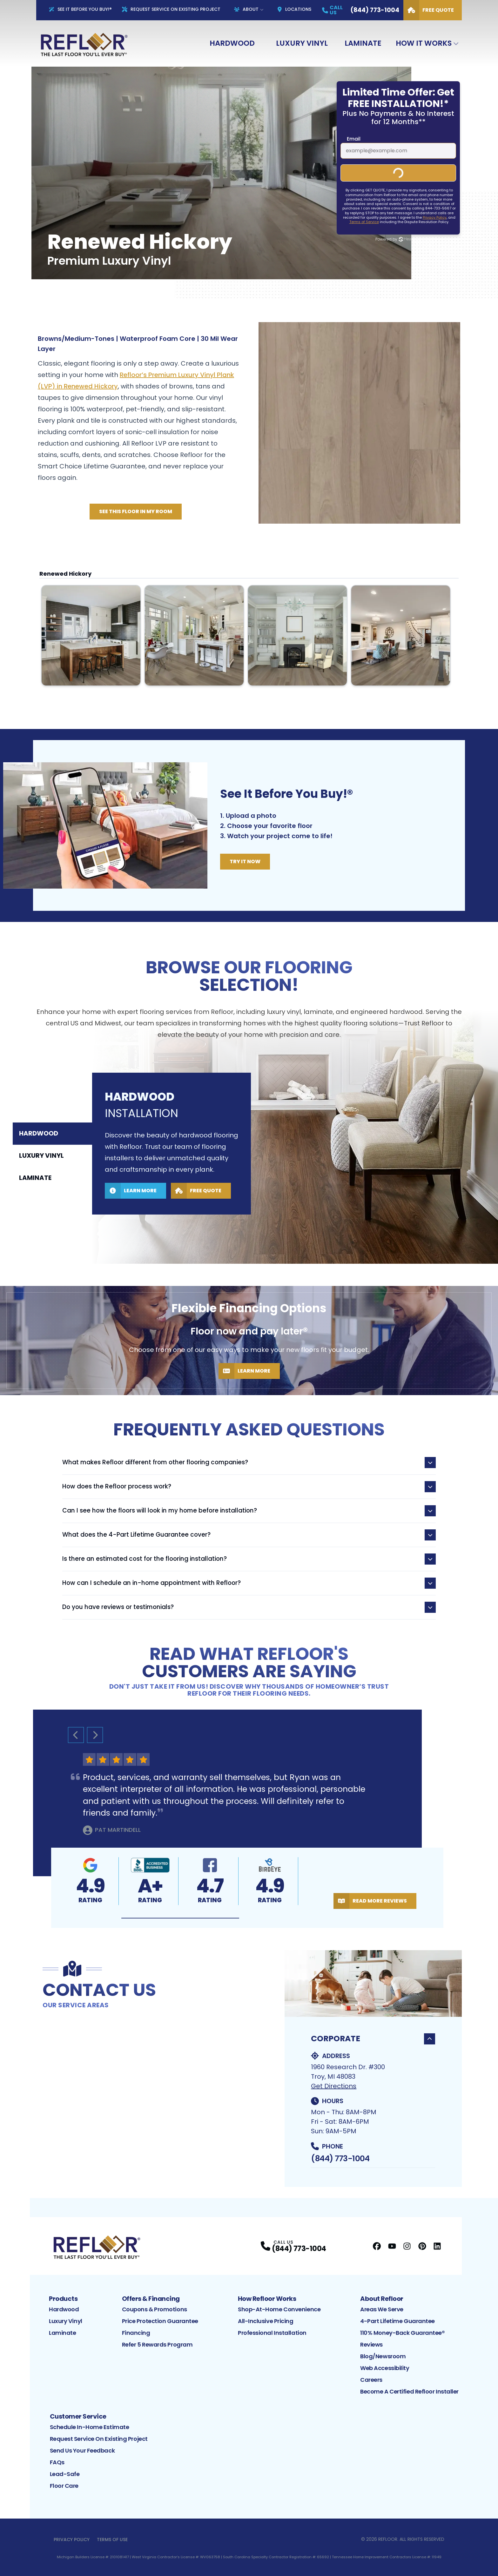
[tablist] (52, 1156)
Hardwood (232, 43)
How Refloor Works (267, 2298)
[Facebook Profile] (376, 2246)
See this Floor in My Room (135, 511)
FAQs (57, 2462)
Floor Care (64, 2486)
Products (63, 2298)
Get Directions (333, 2086)
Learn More (131, 1191)
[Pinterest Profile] (422, 2246)
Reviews (371, 2344)
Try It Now (245, 861)
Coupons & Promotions (154, 2309)
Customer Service (78, 2416)
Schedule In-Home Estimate (89, 2427)
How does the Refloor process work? (249, 1486)
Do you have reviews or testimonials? (249, 1607)
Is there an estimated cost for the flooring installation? (249, 1559)
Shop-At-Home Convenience (279, 2309)
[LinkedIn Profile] (437, 2246)
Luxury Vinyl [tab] (41, 1155)
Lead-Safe (65, 2474)
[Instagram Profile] (407, 2246)
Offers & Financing (151, 2298)
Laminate (363, 43)
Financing (136, 2333)
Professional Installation (272, 2333)
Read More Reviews (370, 1901)
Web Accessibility (384, 2368)
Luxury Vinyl (302, 43)
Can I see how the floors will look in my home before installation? (249, 1510)
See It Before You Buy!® (80, 9)
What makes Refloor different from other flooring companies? (249, 1462)
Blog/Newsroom (383, 2356)
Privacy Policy (72, 2539)
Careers (371, 2380)
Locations (294, 9)
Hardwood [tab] (38, 1133)
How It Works (424, 43)
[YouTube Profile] (392, 2246)
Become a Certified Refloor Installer (409, 2391)
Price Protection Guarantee (160, 2321)
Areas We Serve (381, 2309)
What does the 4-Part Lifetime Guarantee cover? (249, 1534)
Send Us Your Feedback (82, 2450)
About (246, 9)
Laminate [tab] (35, 1178)
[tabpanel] (295, 1137)
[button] (180, 1918)
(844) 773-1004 (340, 2158)
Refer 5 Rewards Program (157, 2344)
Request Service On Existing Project (171, 9)
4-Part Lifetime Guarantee (397, 2321)
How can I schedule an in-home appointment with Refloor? (249, 1583)
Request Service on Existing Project (99, 2439)
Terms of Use (112, 2539)
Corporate (373, 2038)
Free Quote (428, 10)
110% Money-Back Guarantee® (402, 2333)
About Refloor (381, 2298)
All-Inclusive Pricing (265, 2321)
